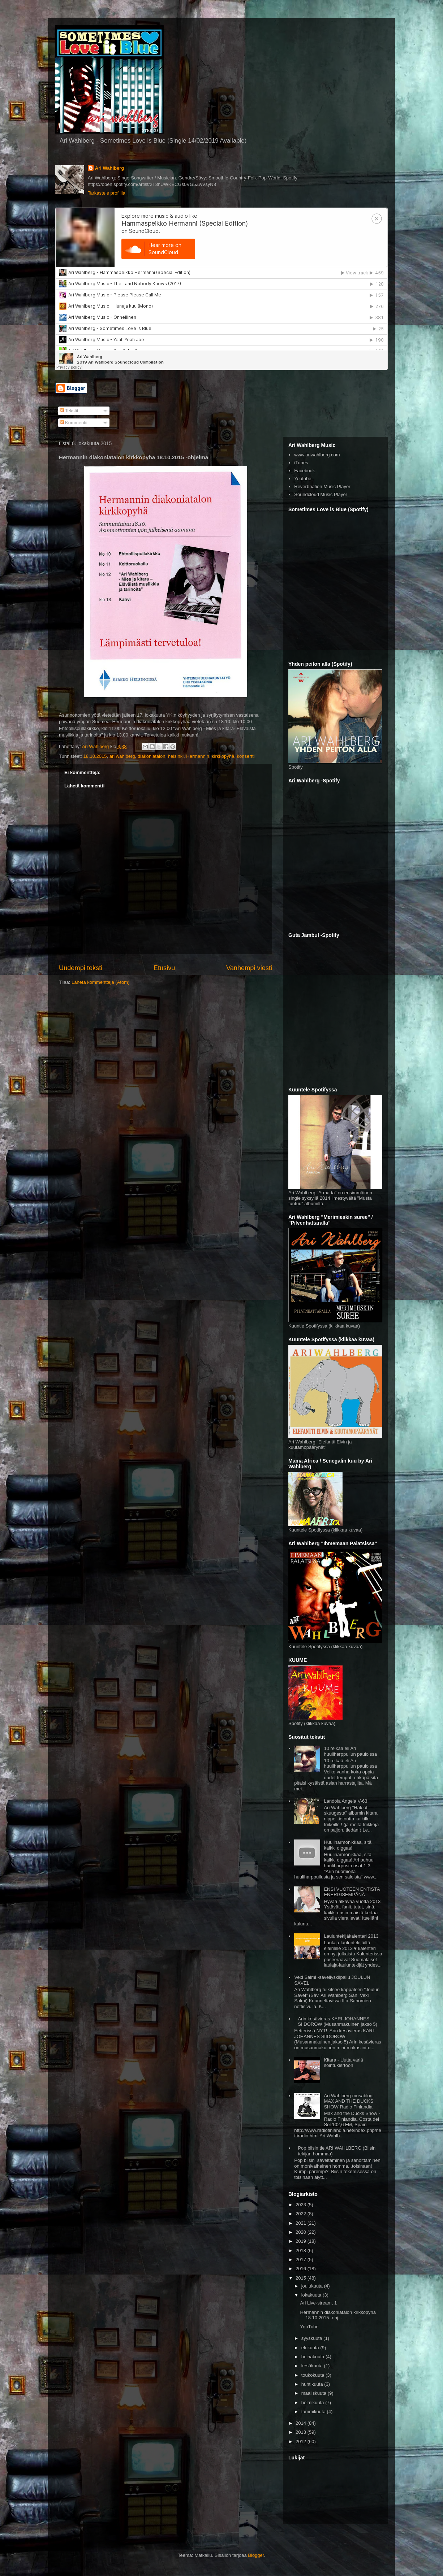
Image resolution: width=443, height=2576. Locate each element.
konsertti (245, 756)
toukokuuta (313, 2375)
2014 (301, 2423)
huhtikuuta (312, 2384)
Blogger (256, 2555)
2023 (301, 2204)
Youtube (302, 478)
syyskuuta (312, 2338)
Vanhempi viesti (249, 968)
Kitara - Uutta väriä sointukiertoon (343, 2062)
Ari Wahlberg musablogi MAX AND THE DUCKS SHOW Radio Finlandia (349, 2101)
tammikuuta (314, 2411)
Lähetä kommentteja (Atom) (100, 982)
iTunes (301, 462)
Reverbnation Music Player (322, 486)
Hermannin (197, 756)
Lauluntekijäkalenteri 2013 (351, 1936)
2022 (301, 2213)
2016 (301, 2268)
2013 (301, 2432)
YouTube (309, 2326)
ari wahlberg (122, 756)
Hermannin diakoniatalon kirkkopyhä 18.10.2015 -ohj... (338, 2315)
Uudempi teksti (80, 968)
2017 (301, 2259)
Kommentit (74, 422)
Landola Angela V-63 (345, 1801)
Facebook (304, 470)
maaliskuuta (314, 2393)
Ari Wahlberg (109, 168)
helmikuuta (313, 2402)
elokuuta (311, 2347)
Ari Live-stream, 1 (318, 2303)
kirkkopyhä (223, 756)
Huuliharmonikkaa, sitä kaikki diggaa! (347, 1845)
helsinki (176, 756)
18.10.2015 (95, 756)
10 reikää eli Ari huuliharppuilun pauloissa (350, 1751)
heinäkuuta (313, 2356)
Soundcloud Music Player (320, 494)
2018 (301, 2250)
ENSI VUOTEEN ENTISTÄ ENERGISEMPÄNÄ (352, 1892)
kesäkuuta (312, 2365)
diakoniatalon (151, 756)
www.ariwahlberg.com (317, 454)
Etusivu (164, 968)
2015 (301, 2278)
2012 (301, 2441)
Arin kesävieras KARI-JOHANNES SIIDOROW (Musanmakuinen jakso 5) (337, 2021)
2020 (301, 2232)
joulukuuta (312, 2286)
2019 (301, 2241)
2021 (301, 2223)
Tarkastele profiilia (106, 193)
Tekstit (69, 410)
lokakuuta (312, 2295)
